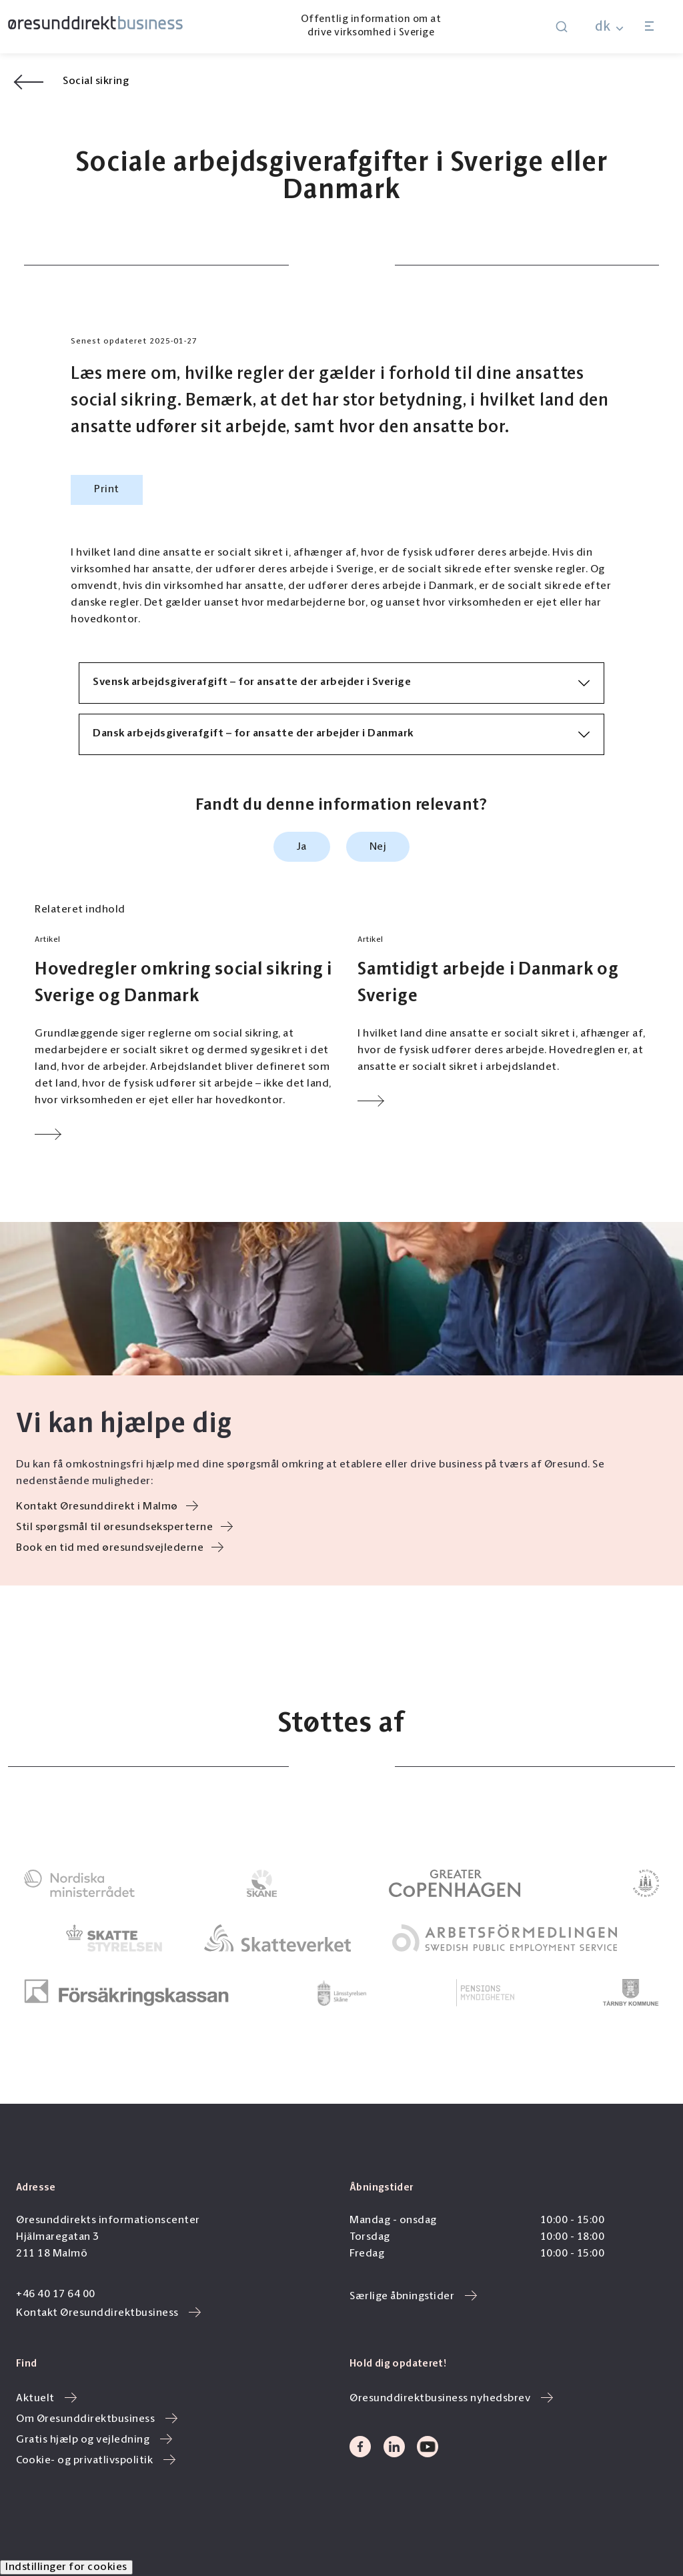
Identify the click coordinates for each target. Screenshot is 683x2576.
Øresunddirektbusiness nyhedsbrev (451, 2398)
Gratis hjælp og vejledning (94, 2440)
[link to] (79, 1883)
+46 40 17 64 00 (55, 2294)
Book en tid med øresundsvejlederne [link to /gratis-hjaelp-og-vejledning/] (119, 1548)
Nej (378, 847)
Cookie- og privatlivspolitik (95, 2460)
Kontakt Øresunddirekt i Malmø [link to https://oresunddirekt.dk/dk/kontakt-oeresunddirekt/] (107, 1506)
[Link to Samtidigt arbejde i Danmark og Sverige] (511, 1022)
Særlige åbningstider (413, 2296)
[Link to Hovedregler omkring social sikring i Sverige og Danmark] (188, 1039)
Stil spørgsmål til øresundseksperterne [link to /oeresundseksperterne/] (124, 1527)
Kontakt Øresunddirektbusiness (108, 2313)
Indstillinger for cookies (66, 2567)
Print (106, 489)
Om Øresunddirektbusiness (96, 2419)
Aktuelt (46, 2398)
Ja (302, 847)
